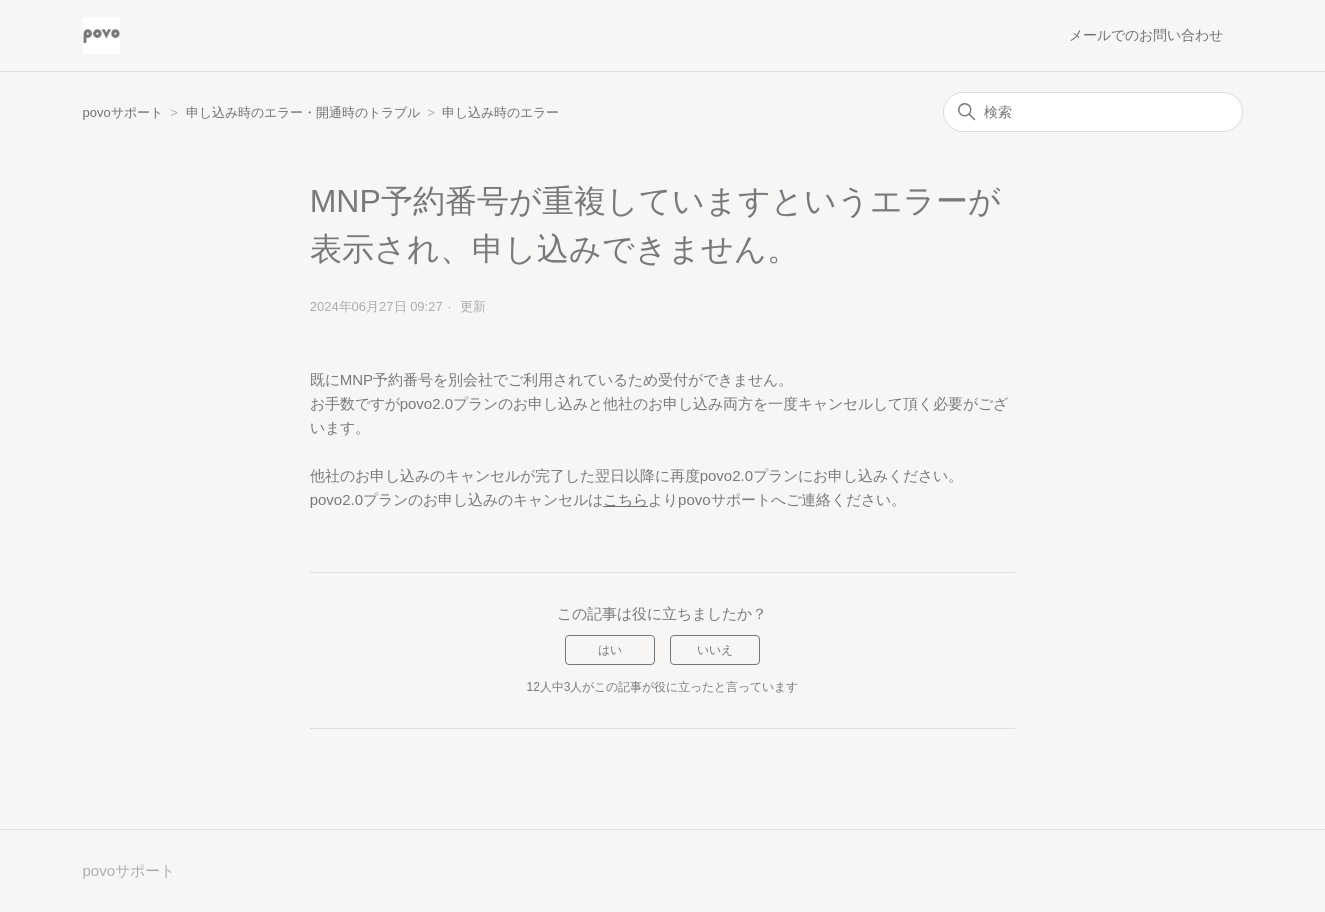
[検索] (1093, 112)
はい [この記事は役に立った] (610, 650)
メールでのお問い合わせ (1146, 35)
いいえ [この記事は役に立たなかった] (715, 650)
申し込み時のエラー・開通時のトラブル (303, 112)
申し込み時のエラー (500, 112)
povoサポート (123, 112)
